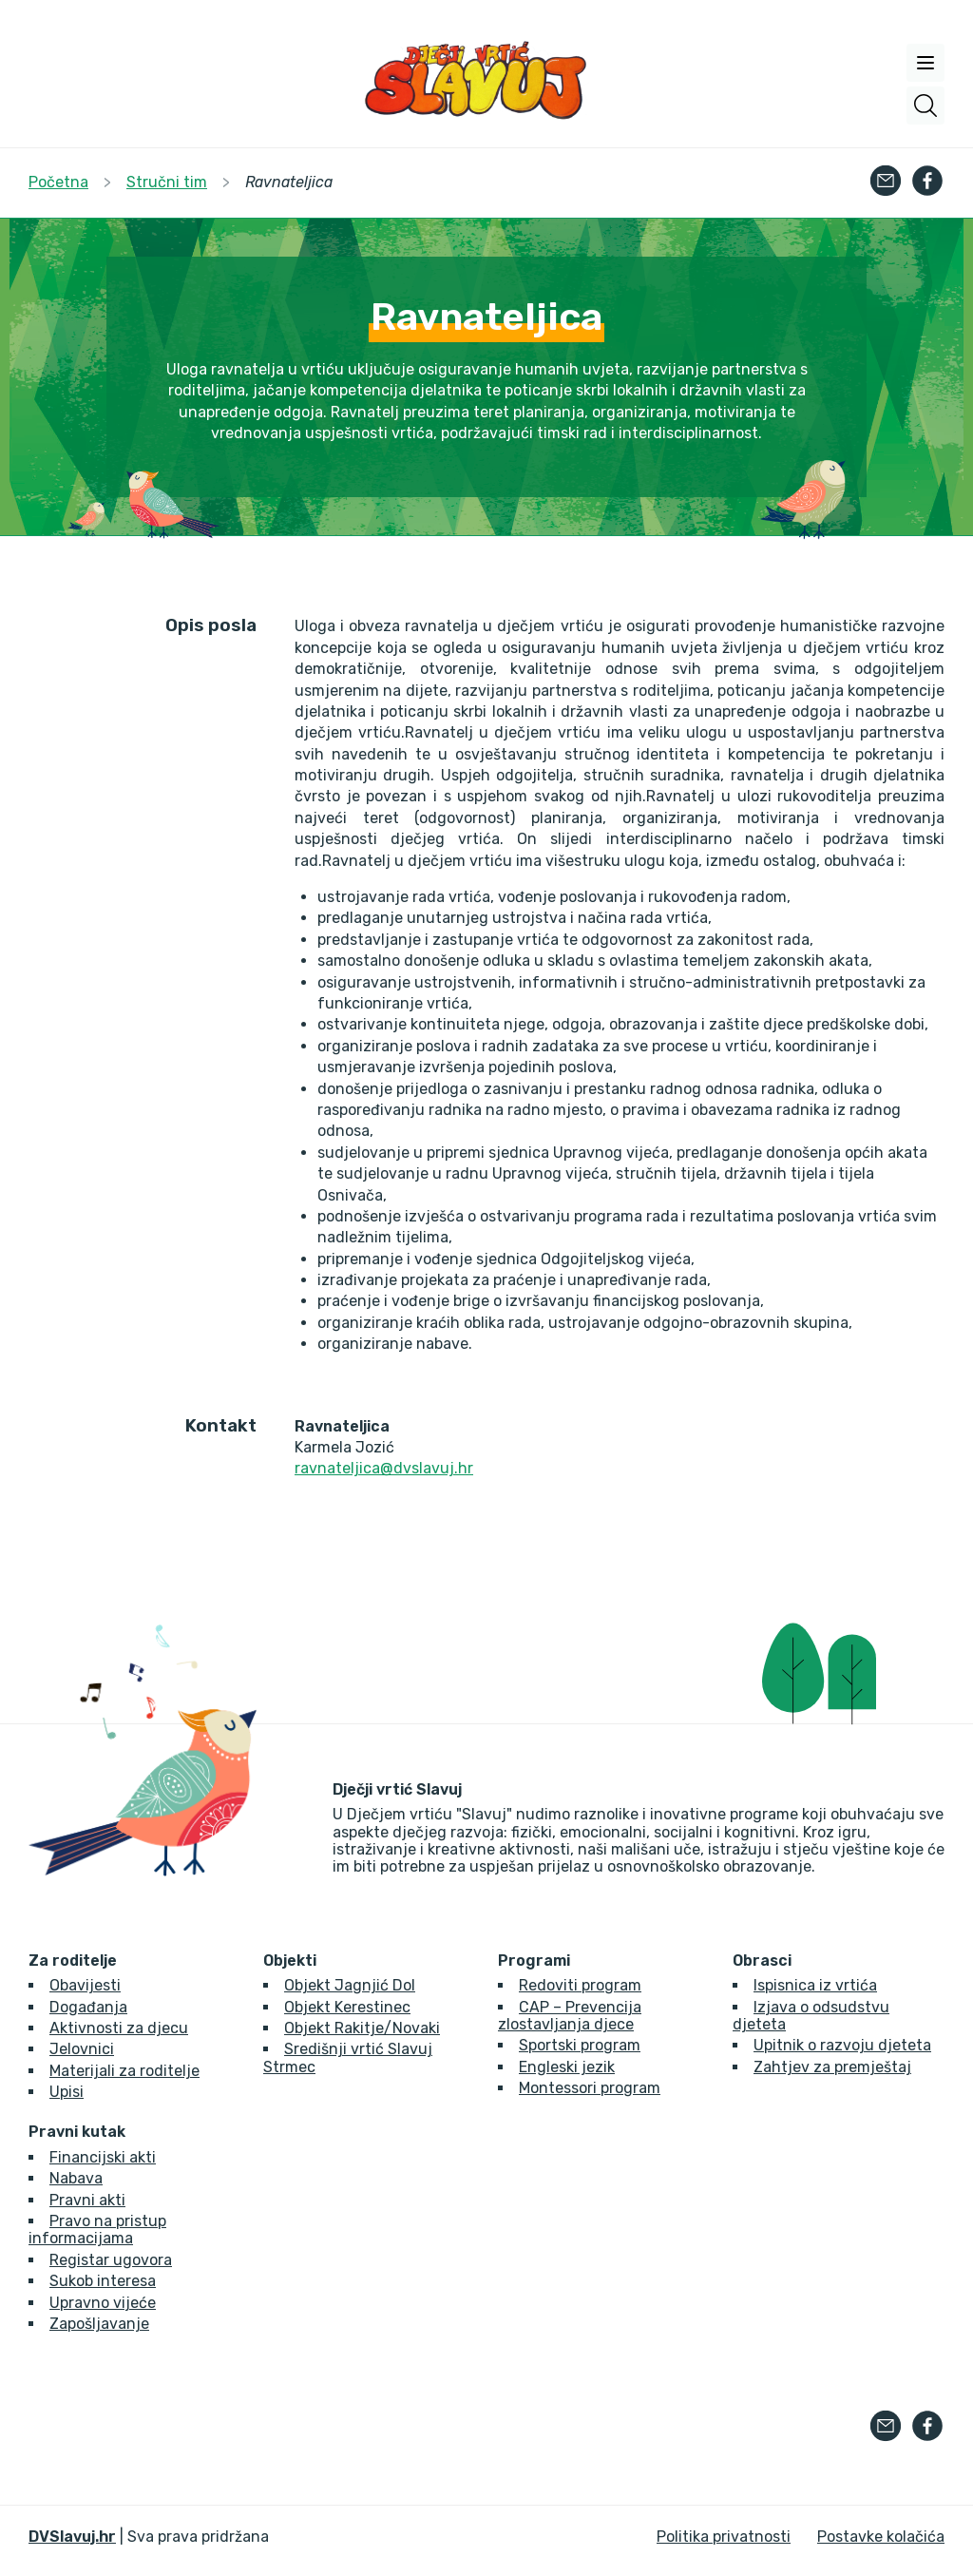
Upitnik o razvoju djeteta (842, 2045)
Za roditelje (73, 1961)
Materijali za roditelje (124, 2071)
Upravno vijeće (102, 2303)
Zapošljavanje (99, 2324)
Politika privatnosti (724, 2537)
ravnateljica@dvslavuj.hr (384, 1468)
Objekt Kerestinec (347, 2007)
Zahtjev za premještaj (832, 2067)
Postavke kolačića (880, 2537)
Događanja (88, 2007)
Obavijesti (85, 1985)
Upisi (66, 2092)
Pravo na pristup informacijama (97, 2229)
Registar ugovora (110, 2260)
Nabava (76, 2178)
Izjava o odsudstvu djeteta (811, 2015)
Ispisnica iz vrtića (815, 1985)
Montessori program (589, 2088)
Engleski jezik (567, 2067)
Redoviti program (580, 1985)
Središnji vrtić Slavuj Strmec (347, 2057)
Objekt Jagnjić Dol (349, 1985)
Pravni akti (87, 2200)
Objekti (289, 1961)
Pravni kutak (77, 2132)
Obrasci (762, 1961)
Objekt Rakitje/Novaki (362, 2028)
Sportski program (579, 2045)
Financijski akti (102, 2157)
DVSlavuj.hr (72, 2537)
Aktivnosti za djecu (118, 2028)
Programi (534, 1961)
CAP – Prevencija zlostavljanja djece (569, 2015)
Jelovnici (81, 2049)
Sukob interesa (102, 2281)
